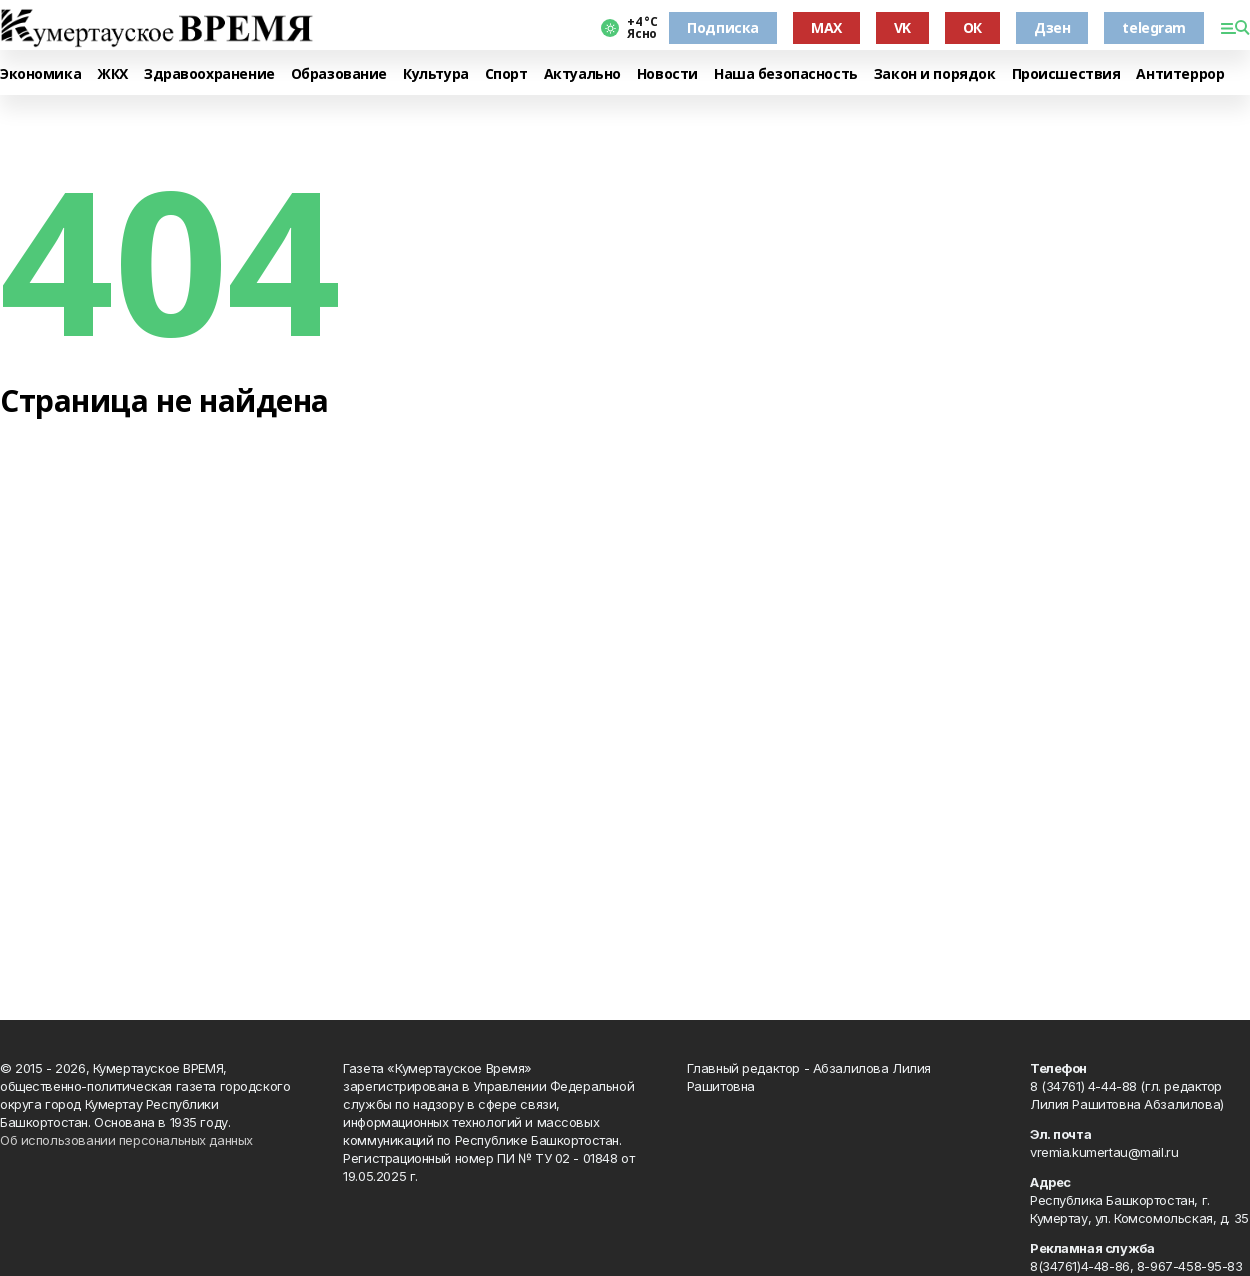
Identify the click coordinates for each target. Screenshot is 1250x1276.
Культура (436, 74)
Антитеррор (1180, 74)
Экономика (40, 74)
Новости (667, 74)
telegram (1154, 27)
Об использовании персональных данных (126, 1140)
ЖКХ (112, 74)
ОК (972, 27)
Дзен (1052, 27)
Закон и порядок (935, 74)
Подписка (723, 27)
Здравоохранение (209, 74)
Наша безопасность (786, 74)
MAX (826, 27)
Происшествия (1066, 74)
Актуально (582, 74)
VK (902, 27)
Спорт (506, 74)
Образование (339, 74)
